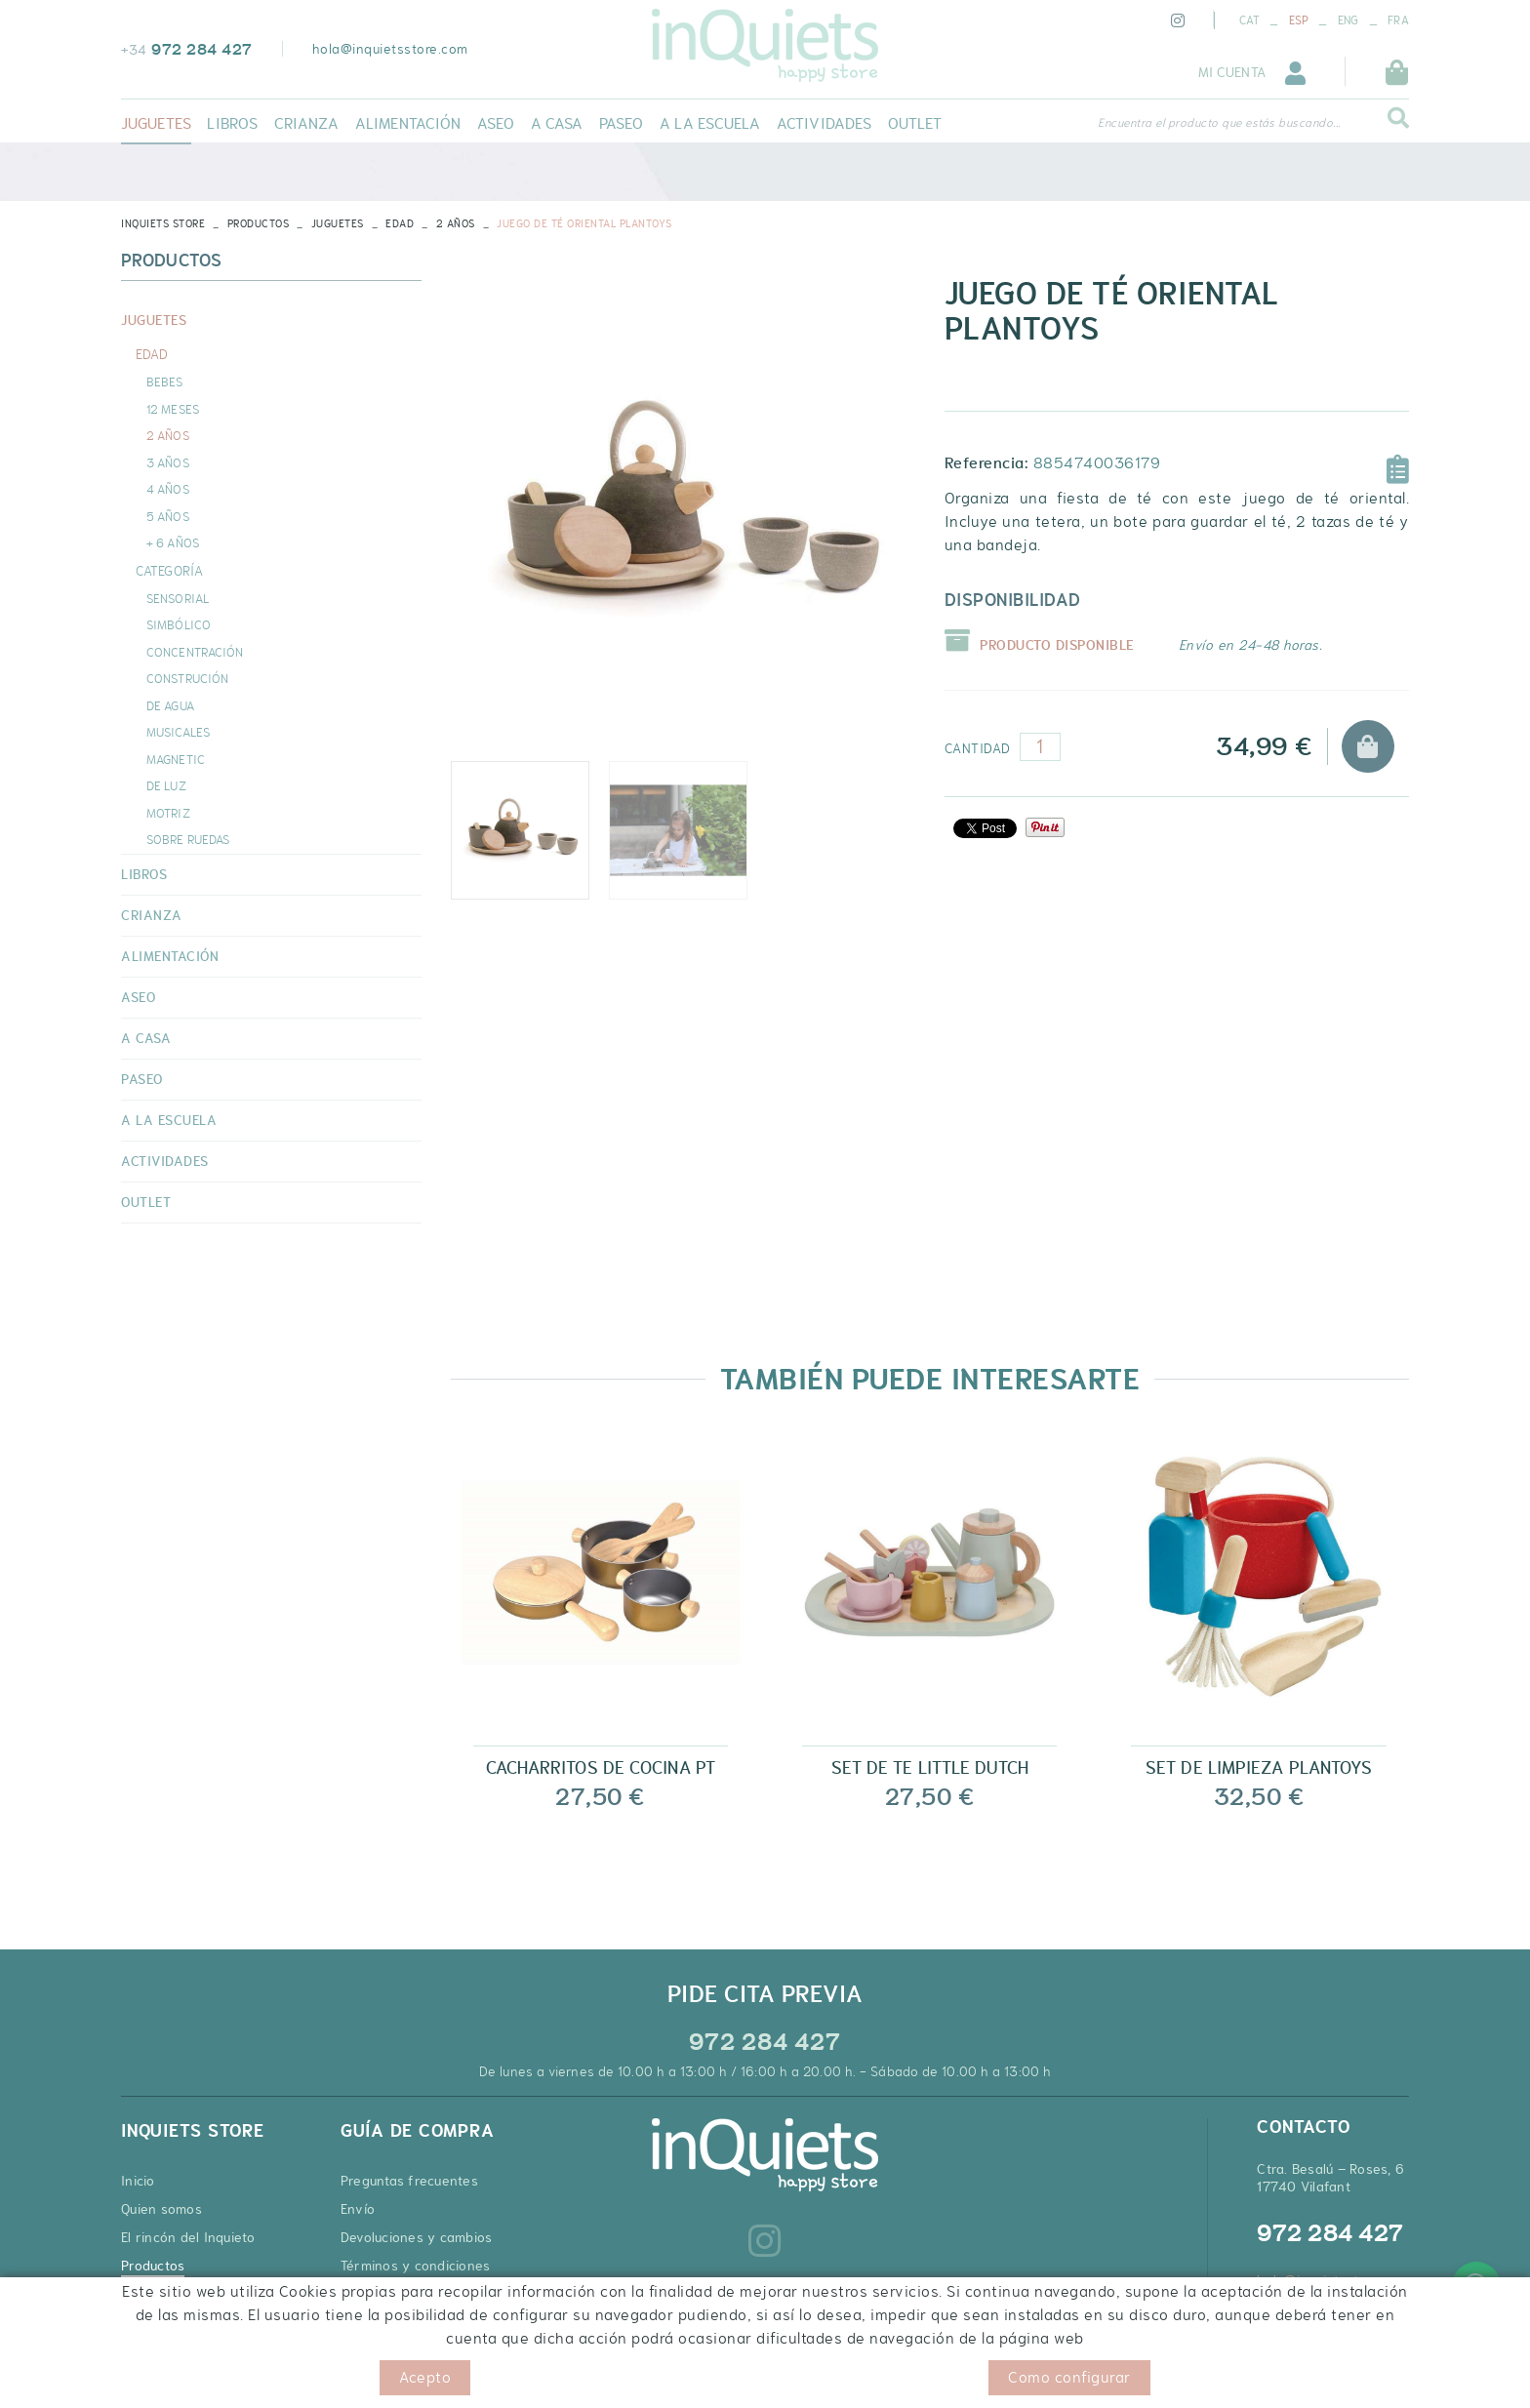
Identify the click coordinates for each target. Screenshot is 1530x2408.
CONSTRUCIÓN (187, 678)
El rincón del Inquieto (188, 2237)
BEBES (164, 381)
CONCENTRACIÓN (194, 651)
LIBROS (144, 874)
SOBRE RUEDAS (187, 839)
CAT (1249, 20)
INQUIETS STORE (163, 223)
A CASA (146, 1038)
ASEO (138, 997)
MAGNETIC (175, 759)
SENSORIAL (177, 598)
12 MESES (172, 409)
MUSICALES (178, 731)
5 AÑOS (167, 516)
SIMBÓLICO (178, 624)
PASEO (142, 1079)
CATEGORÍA (169, 570)
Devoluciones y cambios (417, 2237)
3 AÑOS (167, 462)
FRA (1398, 20)
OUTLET (146, 1202)
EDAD (399, 223)
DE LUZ (166, 785)
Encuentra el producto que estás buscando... (1219, 123)
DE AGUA (170, 705)
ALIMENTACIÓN (170, 956)
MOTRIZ (168, 812)
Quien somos (161, 2209)
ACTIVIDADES (165, 1161)
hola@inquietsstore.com (390, 48)
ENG (1348, 20)
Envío (358, 2209)
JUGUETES (337, 223)
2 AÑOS (455, 223)
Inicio (138, 2180)
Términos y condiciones (416, 2265)
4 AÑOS (167, 489)
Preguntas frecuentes (409, 2180)
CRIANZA (151, 915)
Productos (258, 223)
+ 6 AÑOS (172, 542)
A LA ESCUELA (169, 1120)
